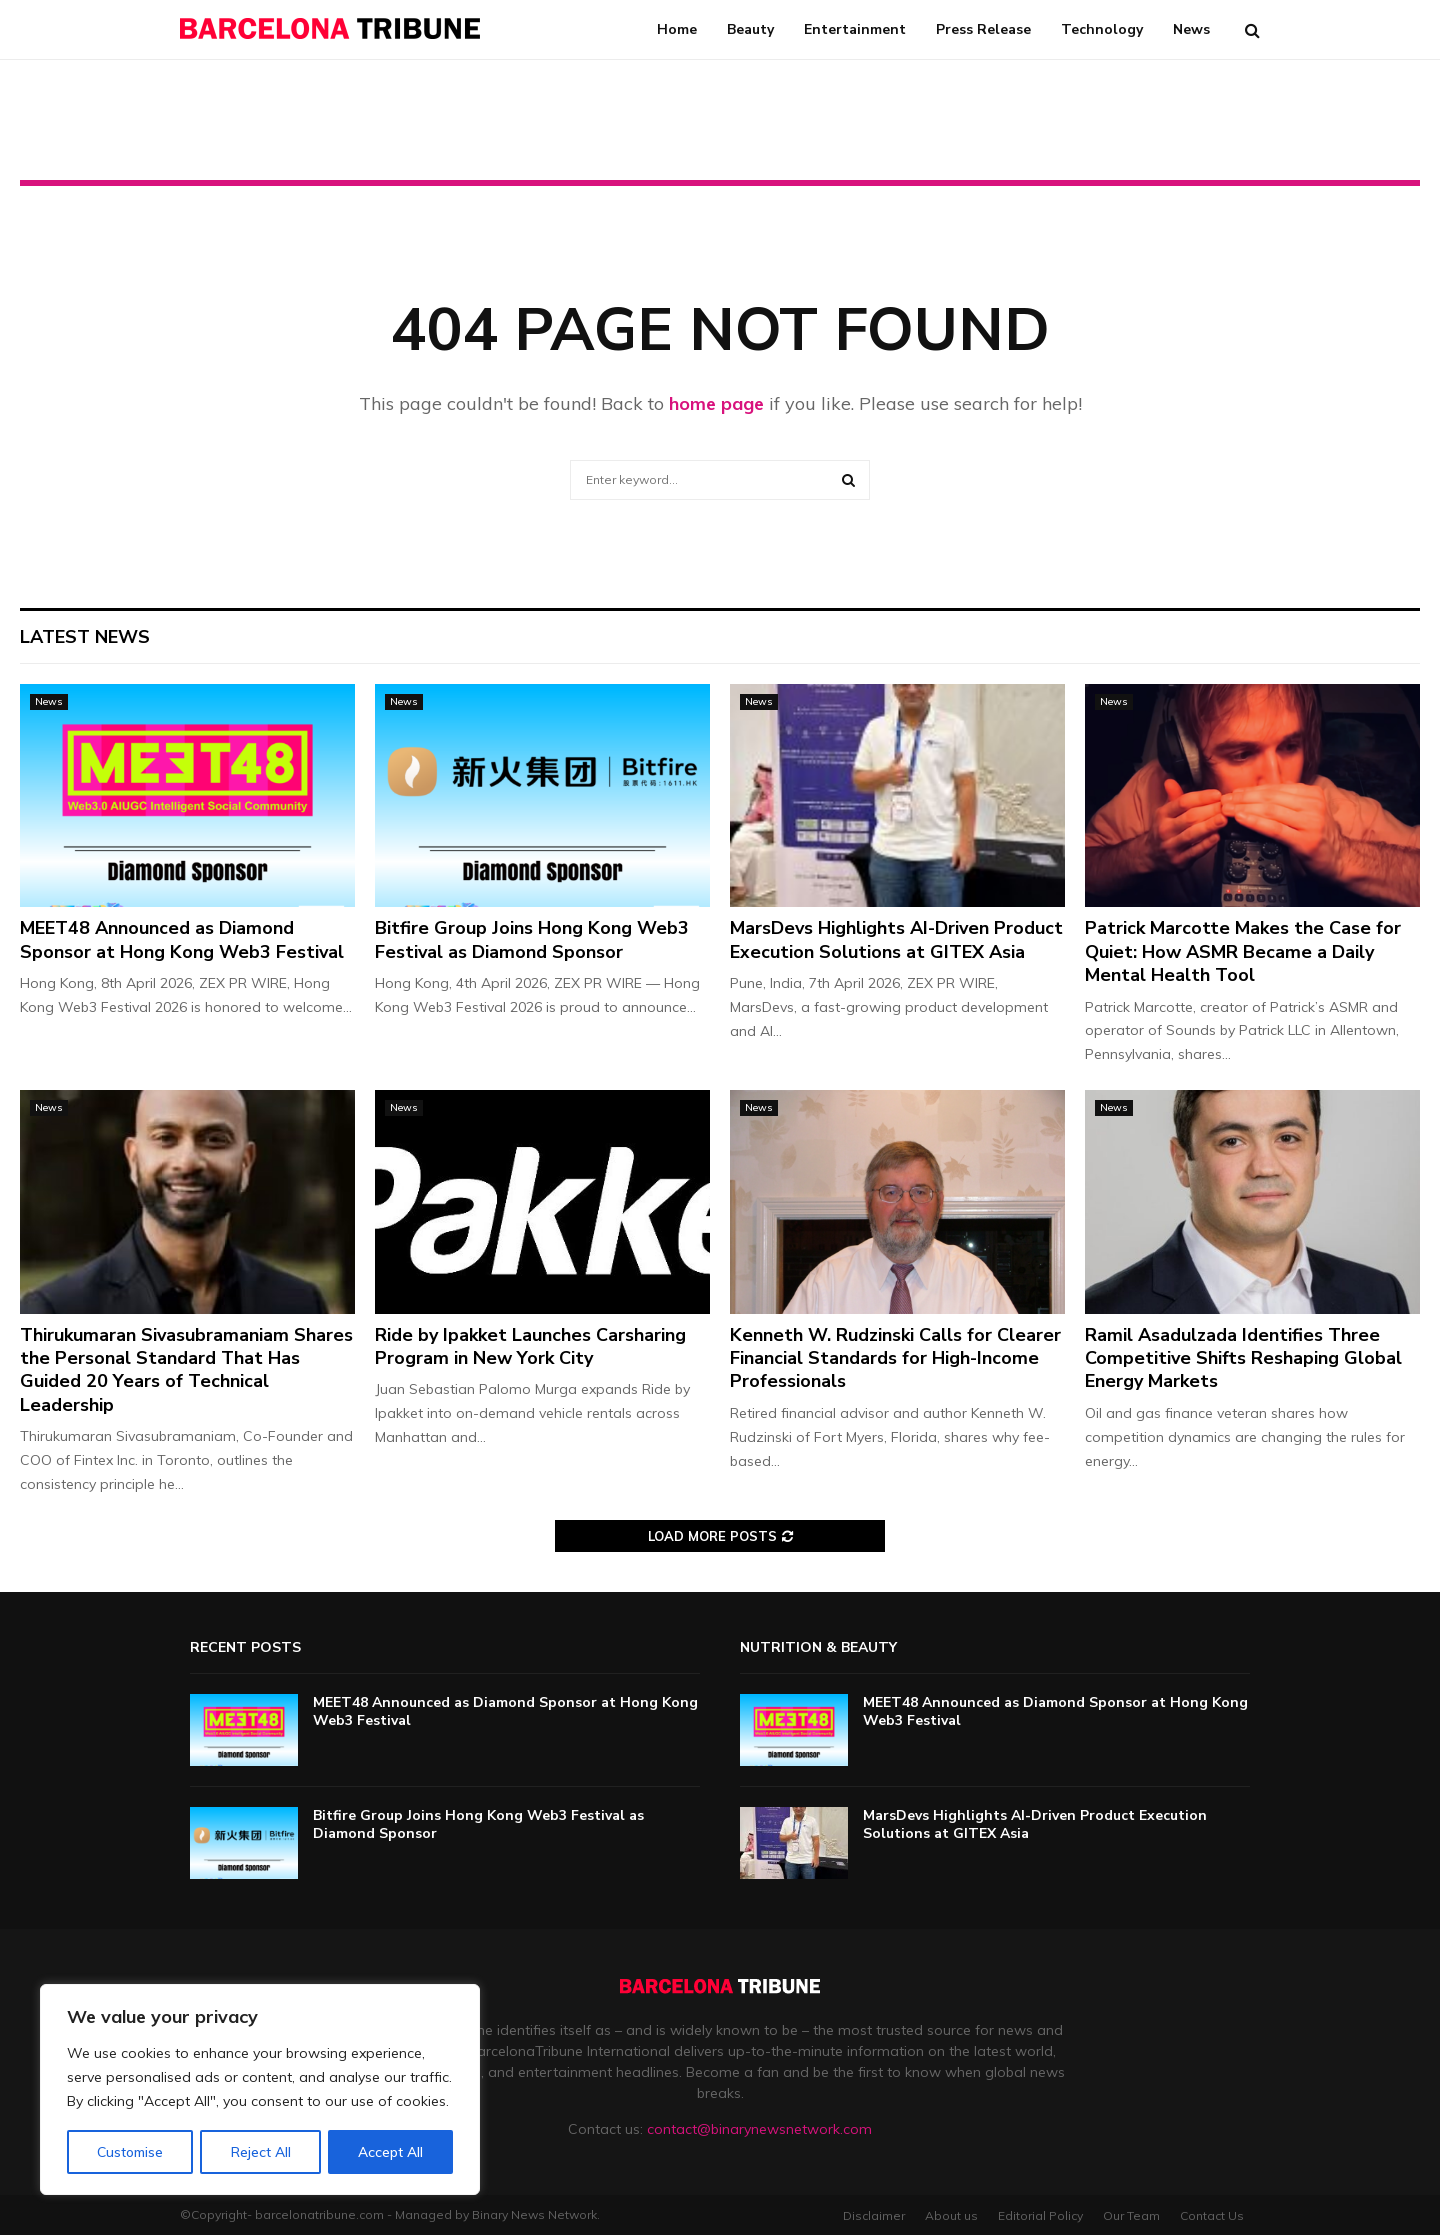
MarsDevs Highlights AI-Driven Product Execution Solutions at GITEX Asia (896, 939)
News (1191, 29)
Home (677, 29)
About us (951, 2215)
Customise (130, 2152)
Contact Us (1212, 2215)
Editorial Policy (1040, 2215)
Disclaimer (874, 2215)
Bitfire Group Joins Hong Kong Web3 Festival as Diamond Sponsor (532, 939)
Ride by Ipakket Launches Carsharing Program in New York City (530, 1346)
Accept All (391, 2152)
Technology (1102, 29)
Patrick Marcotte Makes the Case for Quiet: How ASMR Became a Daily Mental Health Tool (1243, 951)
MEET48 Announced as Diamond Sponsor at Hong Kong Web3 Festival (182, 939)
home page (716, 403)
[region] (260, 2090)
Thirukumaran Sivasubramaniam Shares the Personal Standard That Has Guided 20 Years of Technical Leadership (186, 1370)
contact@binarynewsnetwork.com (759, 2129)
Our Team (1131, 2215)
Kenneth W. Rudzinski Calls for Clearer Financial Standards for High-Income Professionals (895, 1358)
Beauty (750, 29)
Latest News (85, 637)
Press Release (983, 29)
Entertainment (855, 29)
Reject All (261, 2152)
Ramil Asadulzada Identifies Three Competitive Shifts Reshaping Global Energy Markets (1243, 1358)
